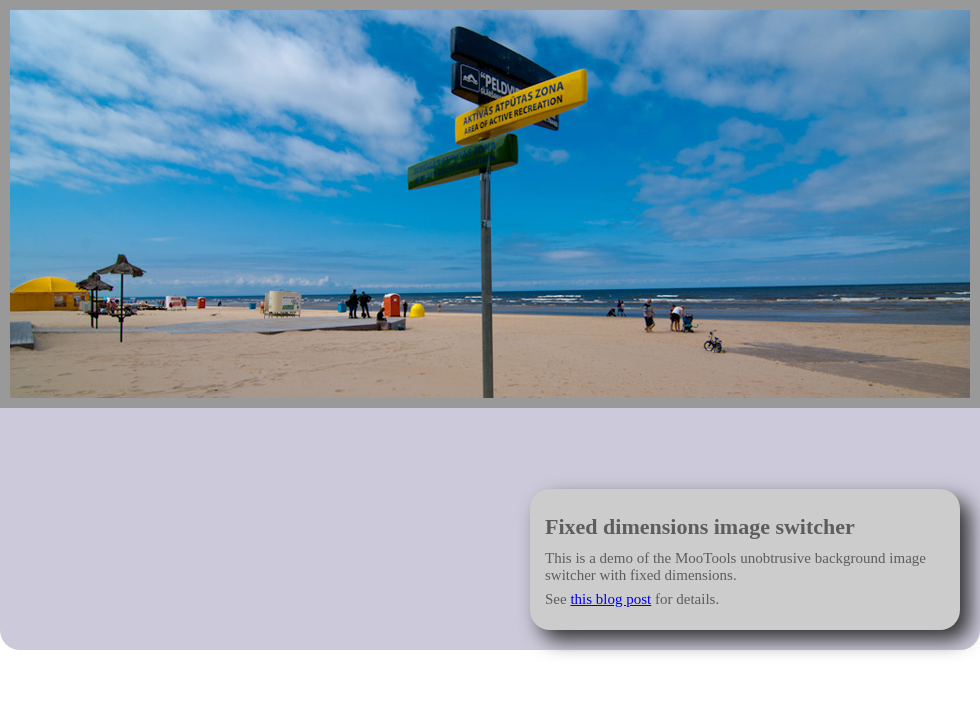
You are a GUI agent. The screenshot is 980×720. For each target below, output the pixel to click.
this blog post (610, 599)
